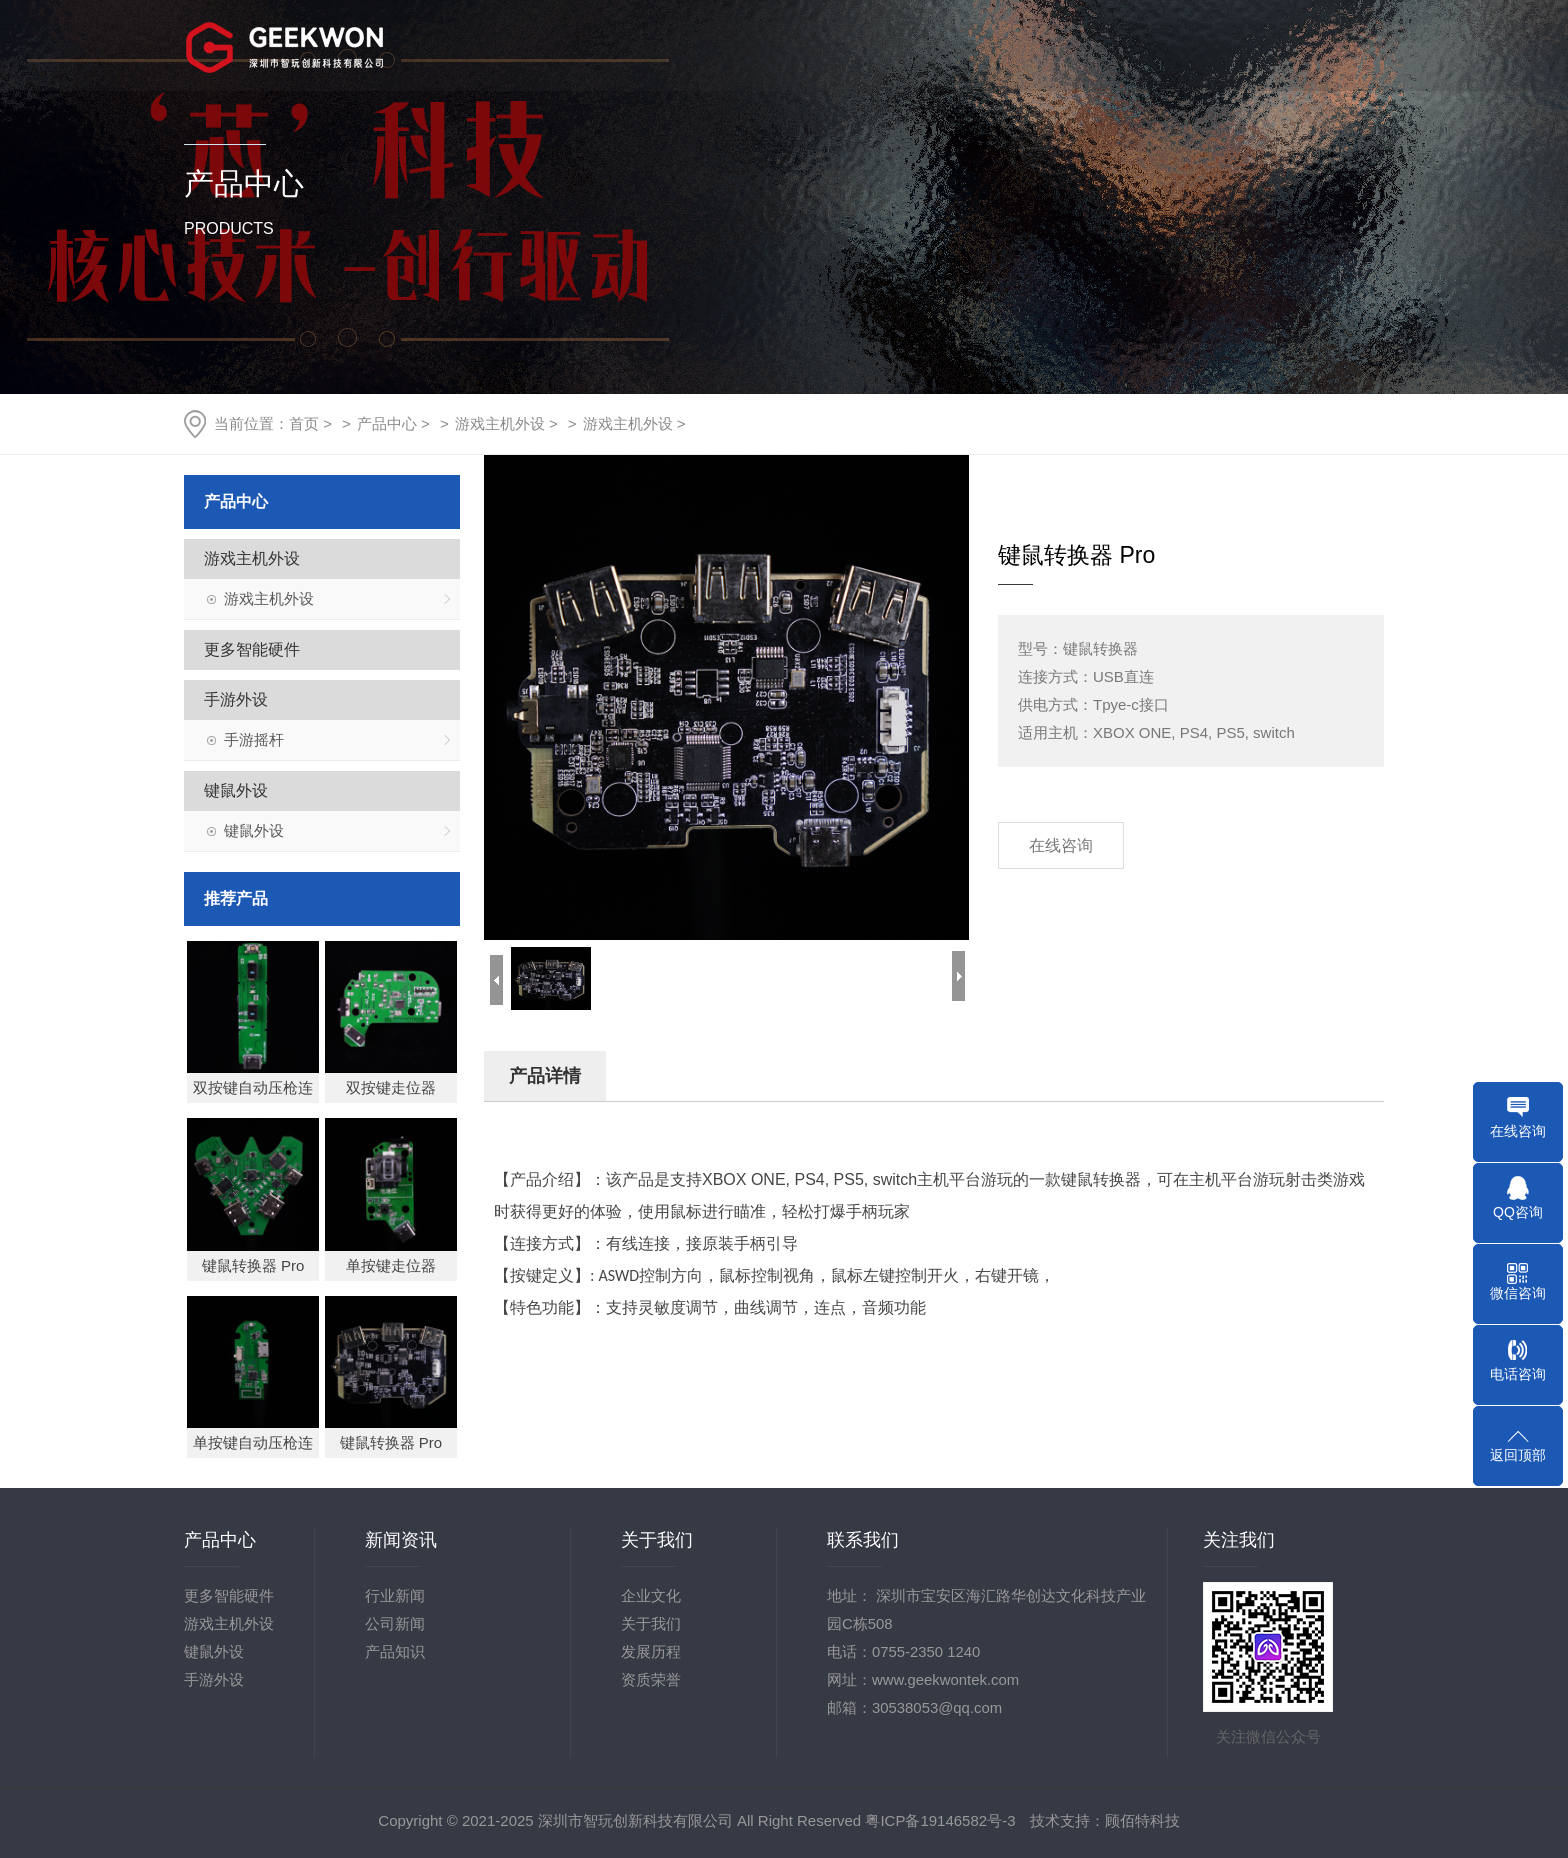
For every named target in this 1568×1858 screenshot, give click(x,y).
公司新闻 (395, 1623)
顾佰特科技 (1142, 1820)
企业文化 (651, 1595)
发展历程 (651, 1651)
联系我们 (1357, 44)
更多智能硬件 (251, 649)
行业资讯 (1014, 44)
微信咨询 (1518, 1293)
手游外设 (235, 699)
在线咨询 (1061, 845)
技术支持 (1128, 44)
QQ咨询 (1518, 1212)
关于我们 (785, 44)
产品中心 (900, 44)
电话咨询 (1518, 1374)
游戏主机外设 (500, 423)
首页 (671, 44)
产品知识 (395, 1651)
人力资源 (1242, 44)
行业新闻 (395, 1595)
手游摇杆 (253, 739)
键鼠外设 (235, 790)
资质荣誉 (651, 1679)
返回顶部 (1518, 1455)
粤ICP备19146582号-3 (940, 1820)
